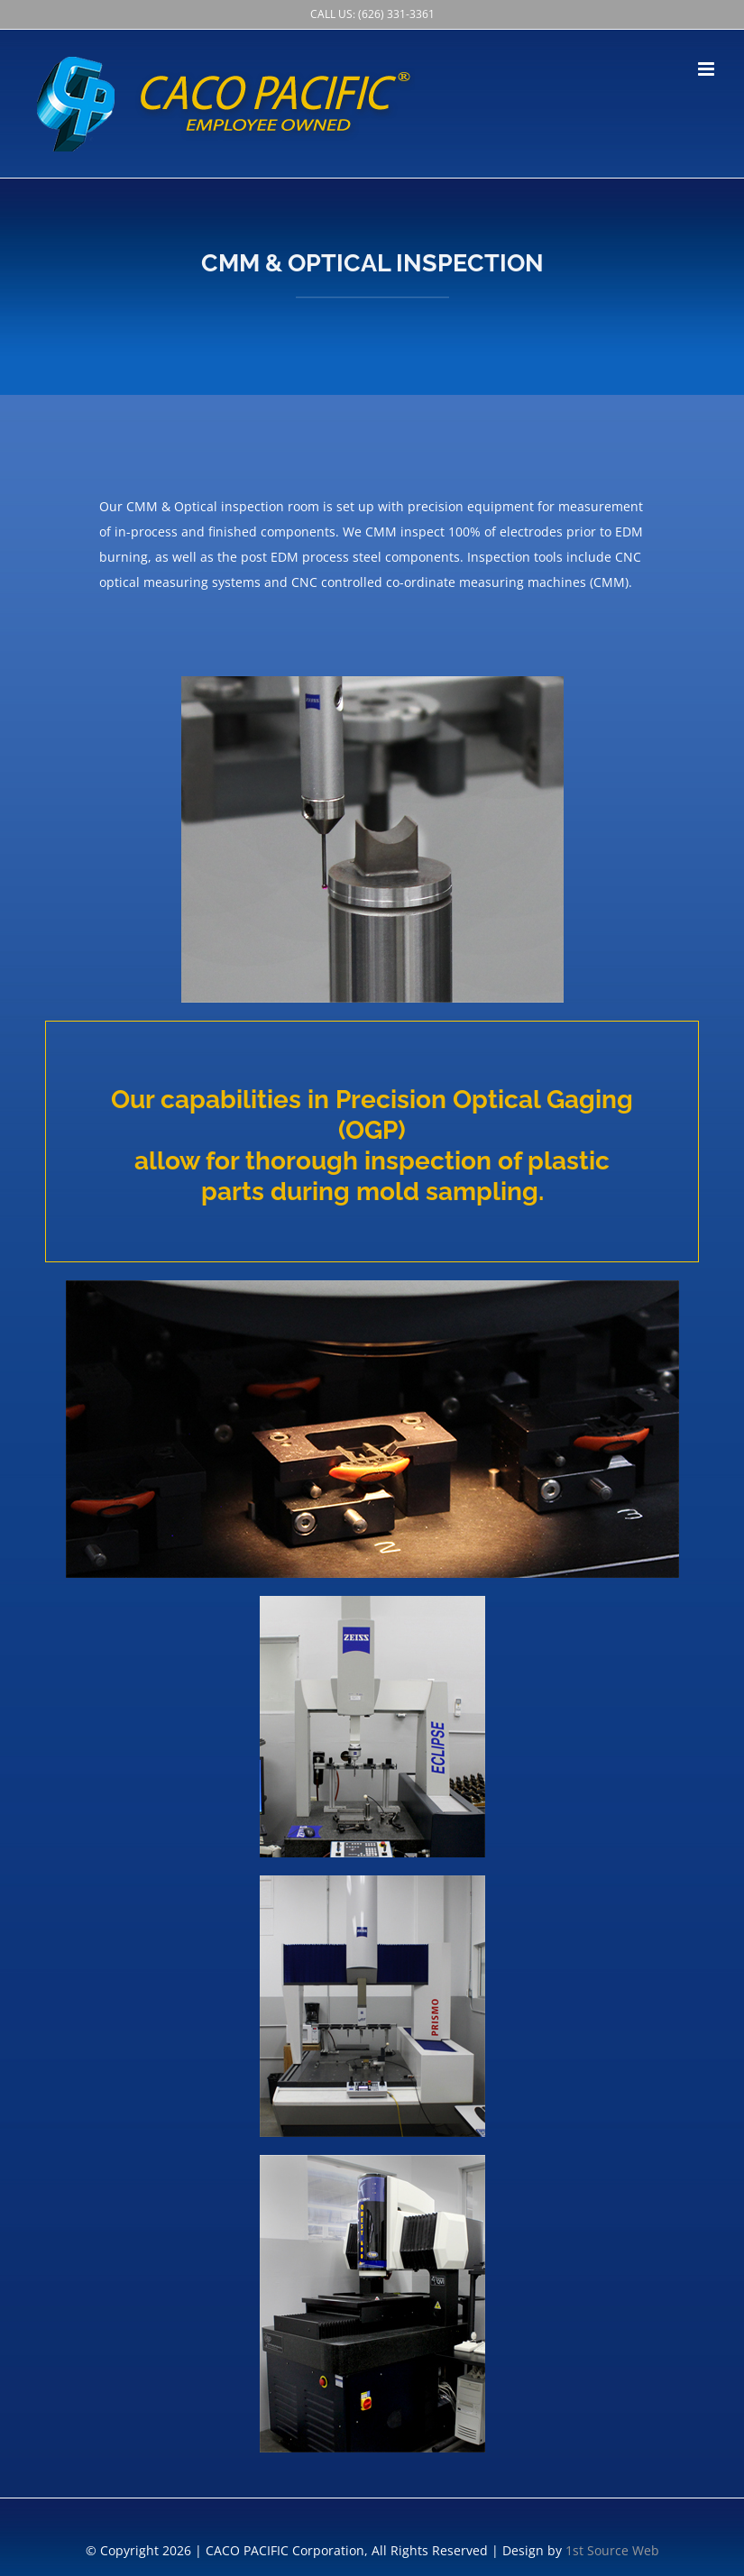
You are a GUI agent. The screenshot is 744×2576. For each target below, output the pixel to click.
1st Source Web (612, 2550)
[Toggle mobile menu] (707, 69)
